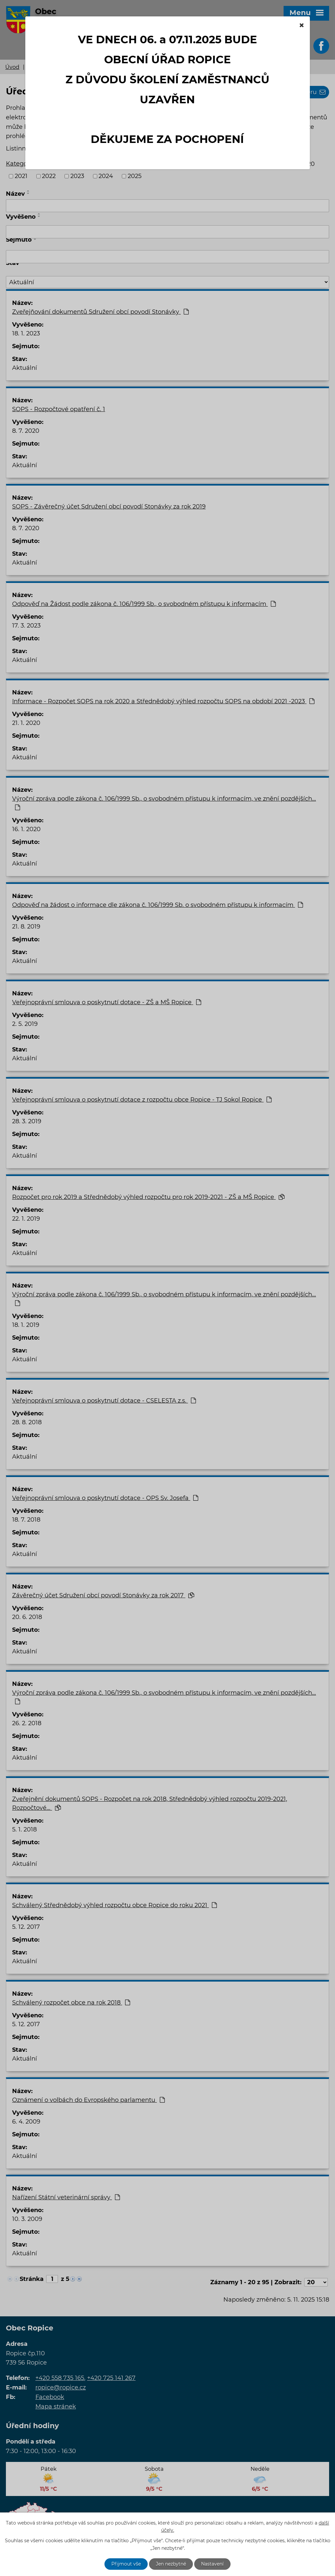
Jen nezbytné (171, 2564)
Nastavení (212, 2564)
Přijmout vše (126, 2564)
